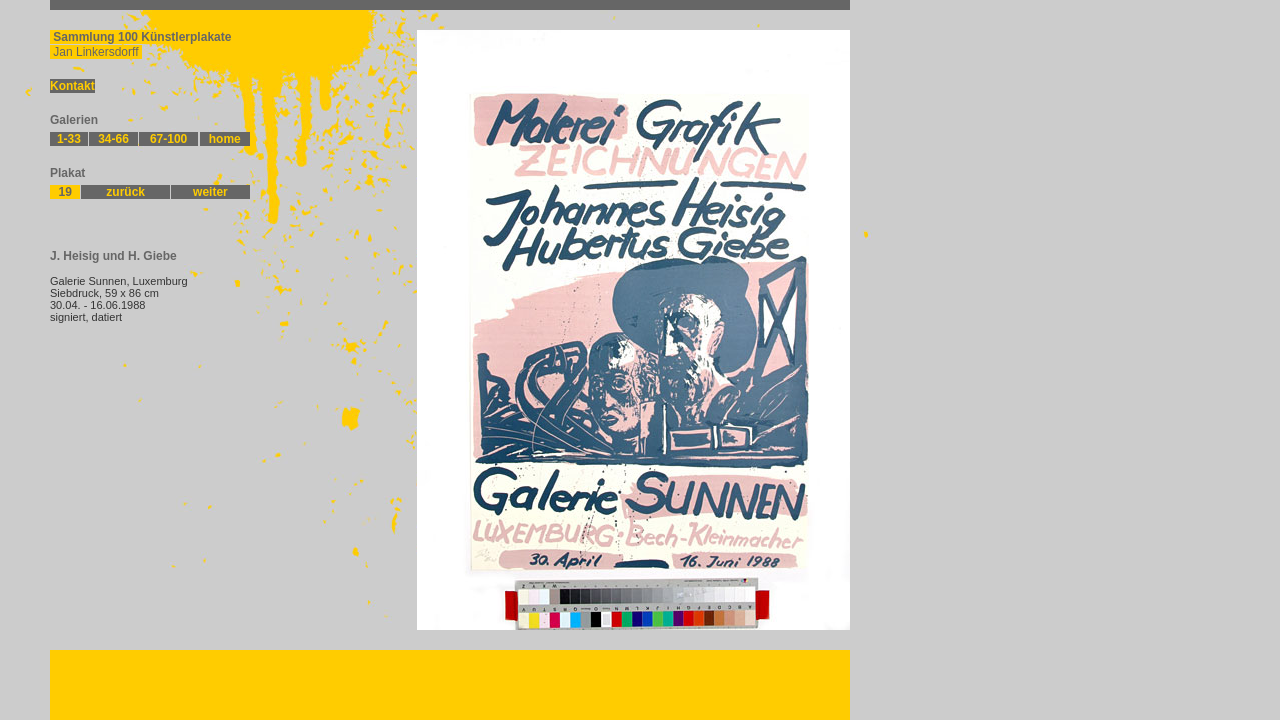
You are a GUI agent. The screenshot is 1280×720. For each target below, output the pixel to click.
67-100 (168, 139)
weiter (210, 192)
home (225, 139)
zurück (125, 192)
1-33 (69, 139)
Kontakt (72, 86)
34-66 (113, 139)
